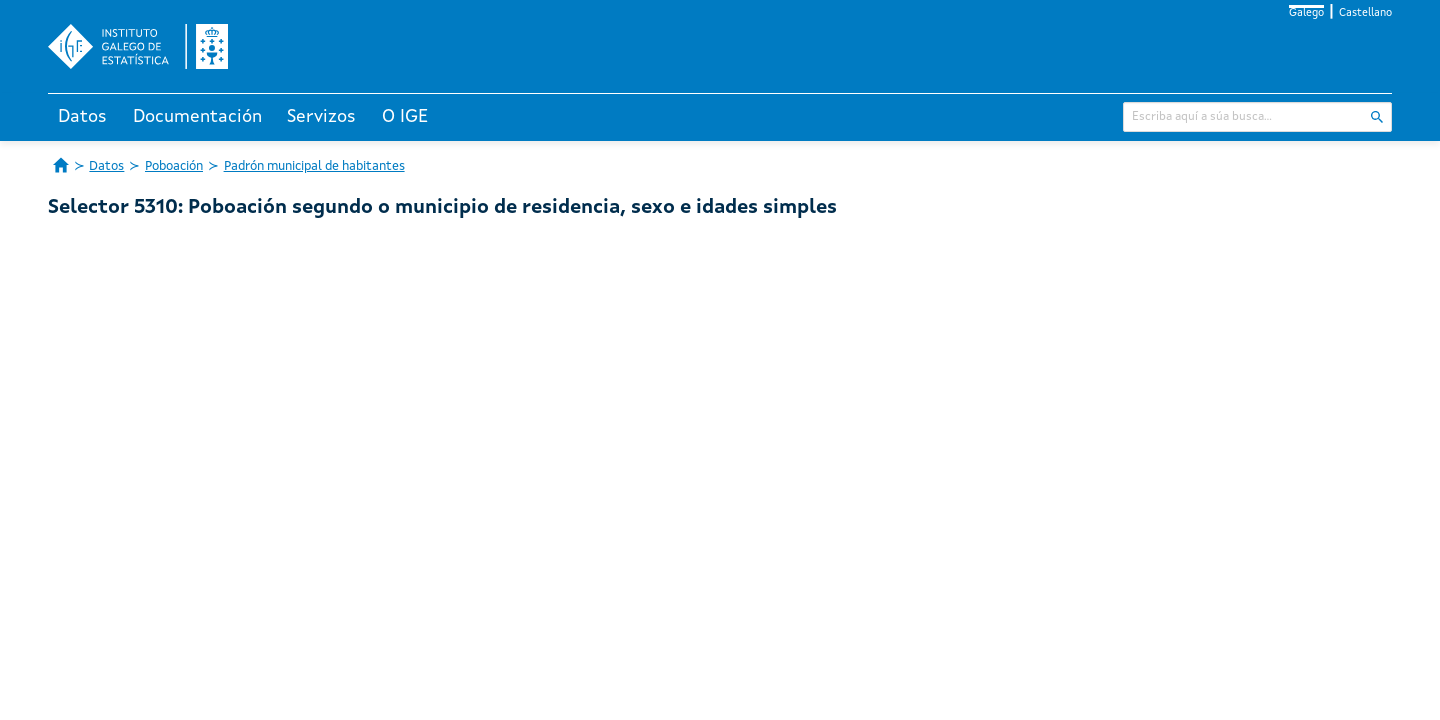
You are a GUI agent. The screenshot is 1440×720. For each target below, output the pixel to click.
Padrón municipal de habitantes (314, 166)
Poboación (174, 166)
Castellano (1365, 13)
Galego (1306, 13)
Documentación (197, 117)
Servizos (321, 117)
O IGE (405, 117)
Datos (82, 117)
